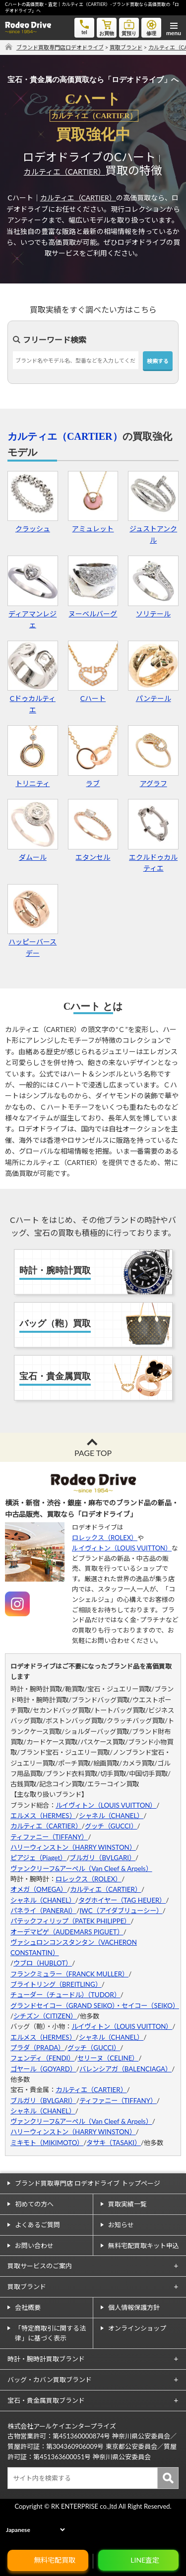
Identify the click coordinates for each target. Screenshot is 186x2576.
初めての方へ (34, 2204)
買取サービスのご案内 (39, 2266)
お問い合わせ (34, 2245)
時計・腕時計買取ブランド (46, 2359)
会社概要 (28, 2307)
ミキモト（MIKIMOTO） (46, 2143)
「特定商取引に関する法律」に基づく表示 (50, 2333)
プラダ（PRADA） (37, 2048)
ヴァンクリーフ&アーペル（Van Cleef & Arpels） (81, 1869)
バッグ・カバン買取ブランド (49, 2380)
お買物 (107, 27)
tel (84, 26)
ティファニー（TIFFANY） (49, 1837)
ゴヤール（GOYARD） (43, 2069)
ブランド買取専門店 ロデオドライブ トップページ (87, 2183)
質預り (129, 27)
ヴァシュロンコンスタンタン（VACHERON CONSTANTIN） (73, 1947)
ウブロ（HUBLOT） (42, 1963)
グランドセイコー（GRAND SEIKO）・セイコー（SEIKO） (93, 2006)
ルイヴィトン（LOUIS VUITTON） (122, 1548)
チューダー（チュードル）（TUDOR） (65, 1995)
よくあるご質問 (37, 2225)
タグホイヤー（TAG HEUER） (122, 1900)
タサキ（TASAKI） (113, 2143)
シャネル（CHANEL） (111, 1816)
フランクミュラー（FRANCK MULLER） (69, 1974)
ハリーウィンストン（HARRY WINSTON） (73, 1847)
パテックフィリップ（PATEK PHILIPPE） (70, 1921)
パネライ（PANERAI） (43, 1911)
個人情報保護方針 (134, 2307)
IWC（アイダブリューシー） (120, 1911)
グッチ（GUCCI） (111, 1826)
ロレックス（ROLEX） (104, 1538)
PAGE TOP (93, 1452)
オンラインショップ (137, 2328)
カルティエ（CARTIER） (64, 171)
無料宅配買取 (54, 2560)
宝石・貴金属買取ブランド (46, 2400)
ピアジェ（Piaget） (38, 1858)
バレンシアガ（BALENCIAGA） (125, 2069)
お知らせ (121, 2225)
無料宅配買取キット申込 (143, 2245)
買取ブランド (26, 2287)
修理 (151, 27)
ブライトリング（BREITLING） (56, 1984)
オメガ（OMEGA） (38, 1889)
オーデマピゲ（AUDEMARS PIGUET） (67, 1932)
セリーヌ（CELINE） (107, 2058)
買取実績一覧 (127, 2204)
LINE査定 (144, 2560)
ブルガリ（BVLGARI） (102, 1858)
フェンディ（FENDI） (42, 2058)
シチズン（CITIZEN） (45, 2016)
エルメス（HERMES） (43, 1816)
